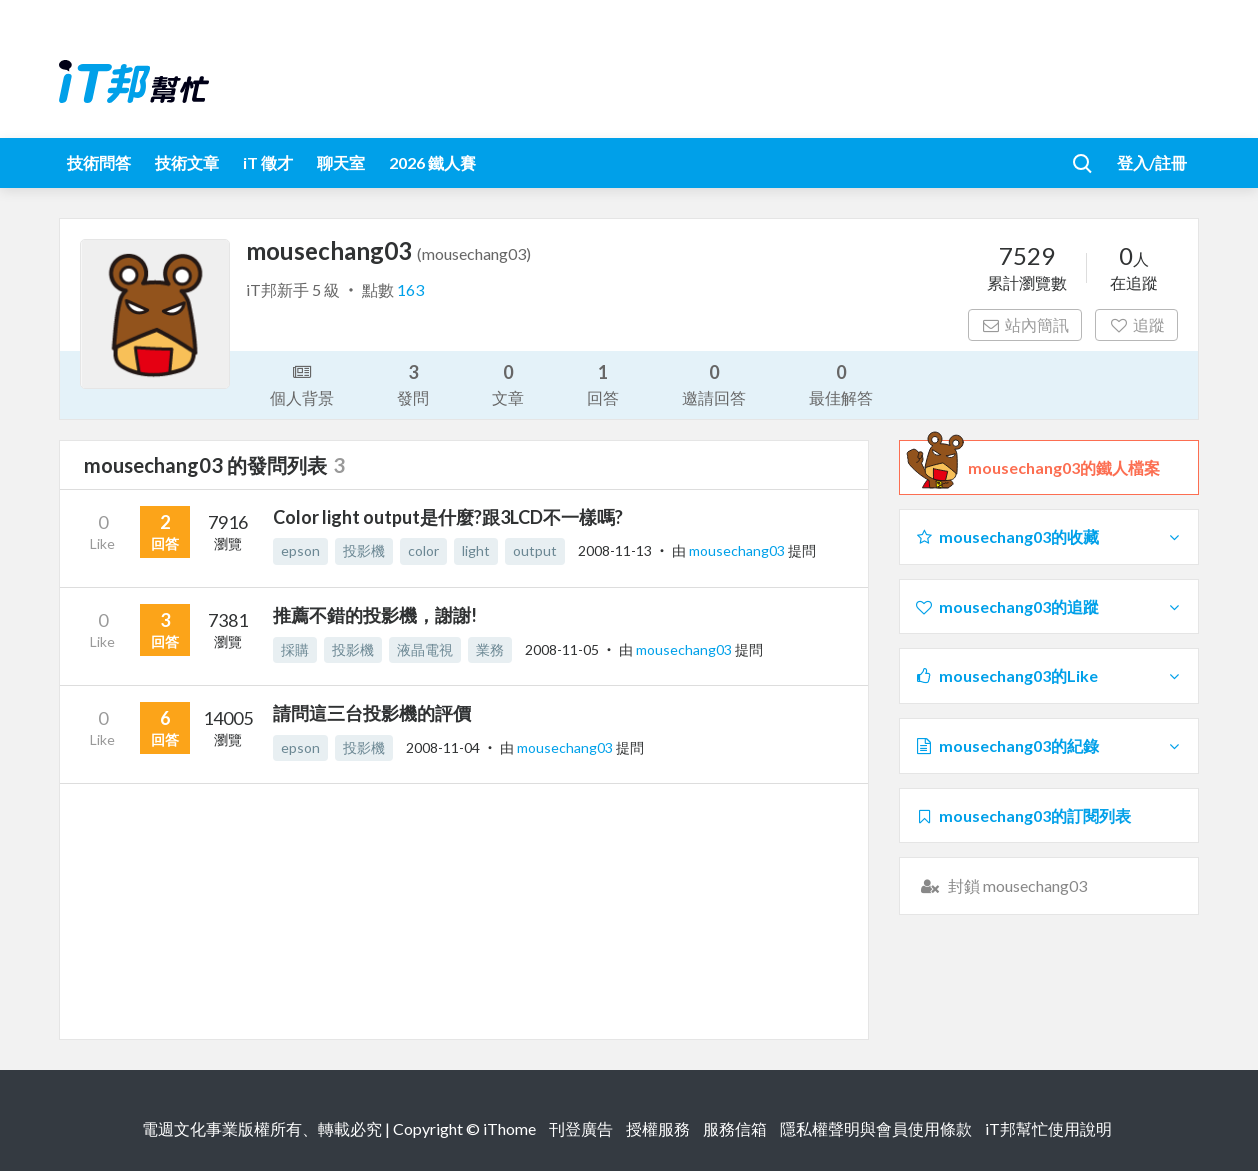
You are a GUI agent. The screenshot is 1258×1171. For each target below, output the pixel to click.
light (476, 550)
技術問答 (99, 162)
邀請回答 (714, 383)
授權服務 (658, 1128)
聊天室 (341, 162)
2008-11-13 (615, 550)
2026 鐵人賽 (432, 162)
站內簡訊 (1025, 324)
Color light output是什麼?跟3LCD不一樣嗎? (448, 517)
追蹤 (1136, 324)
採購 (295, 649)
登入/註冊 (1152, 162)
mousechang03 (738, 550)
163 (410, 289)
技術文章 (187, 162)
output (535, 550)
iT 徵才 (268, 162)
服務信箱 (735, 1128)
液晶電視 (425, 649)
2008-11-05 (562, 649)
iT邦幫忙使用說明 (1048, 1128)
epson (300, 550)
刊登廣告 (581, 1128)
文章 (508, 383)
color (423, 550)
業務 (490, 649)
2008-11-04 (443, 747)
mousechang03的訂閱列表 (1022, 815)
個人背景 (302, 383)
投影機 (364, 550)
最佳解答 (841, 383)
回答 (603, 383)
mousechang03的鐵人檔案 (1064, 468)
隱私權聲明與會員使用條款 (876, 1128)
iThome (509, 1128)
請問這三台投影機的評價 (372, 713)
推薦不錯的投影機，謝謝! (375, 615)
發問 (413, 383)
